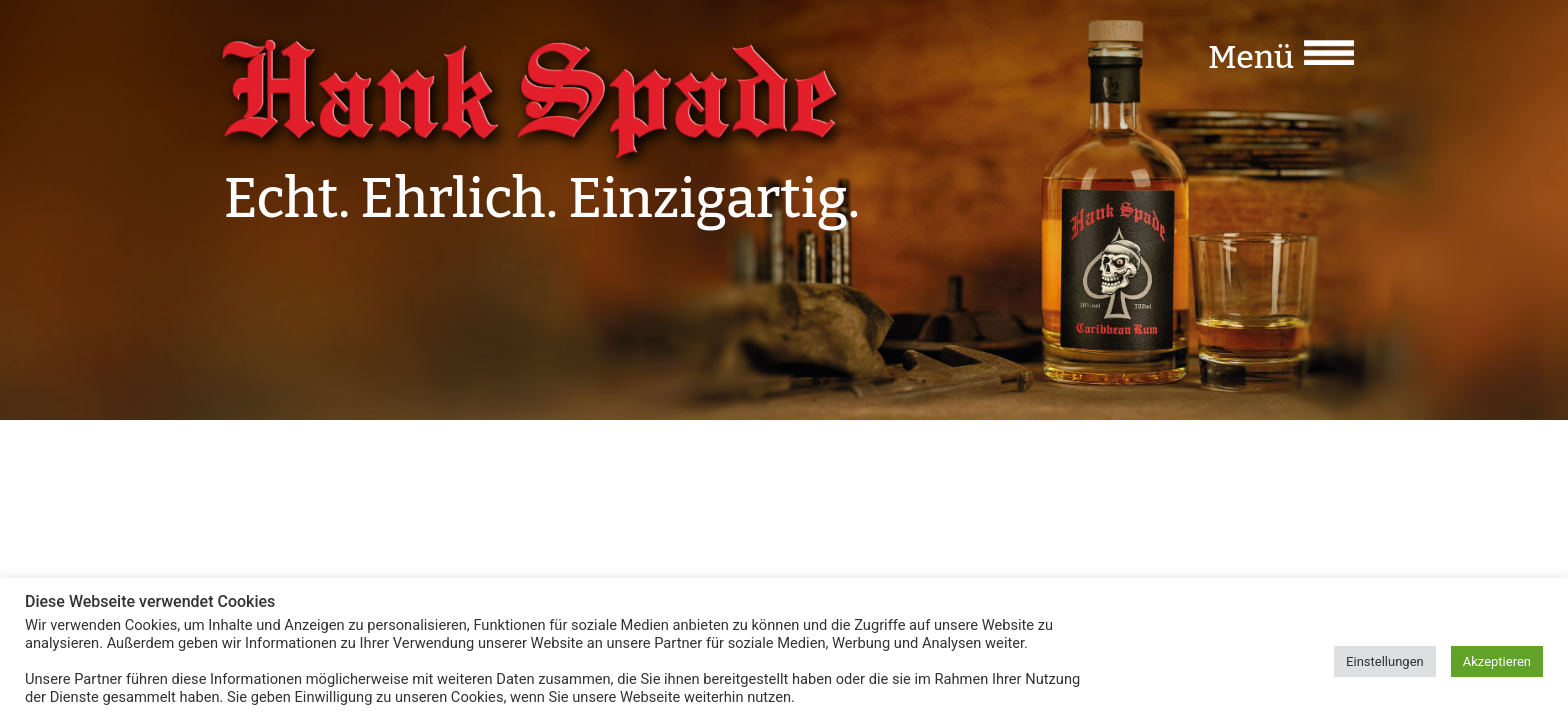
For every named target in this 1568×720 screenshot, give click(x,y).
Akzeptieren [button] (1497, 661)
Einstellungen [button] (1385, 661)
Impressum (1186, 469)
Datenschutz (1287, 469)
